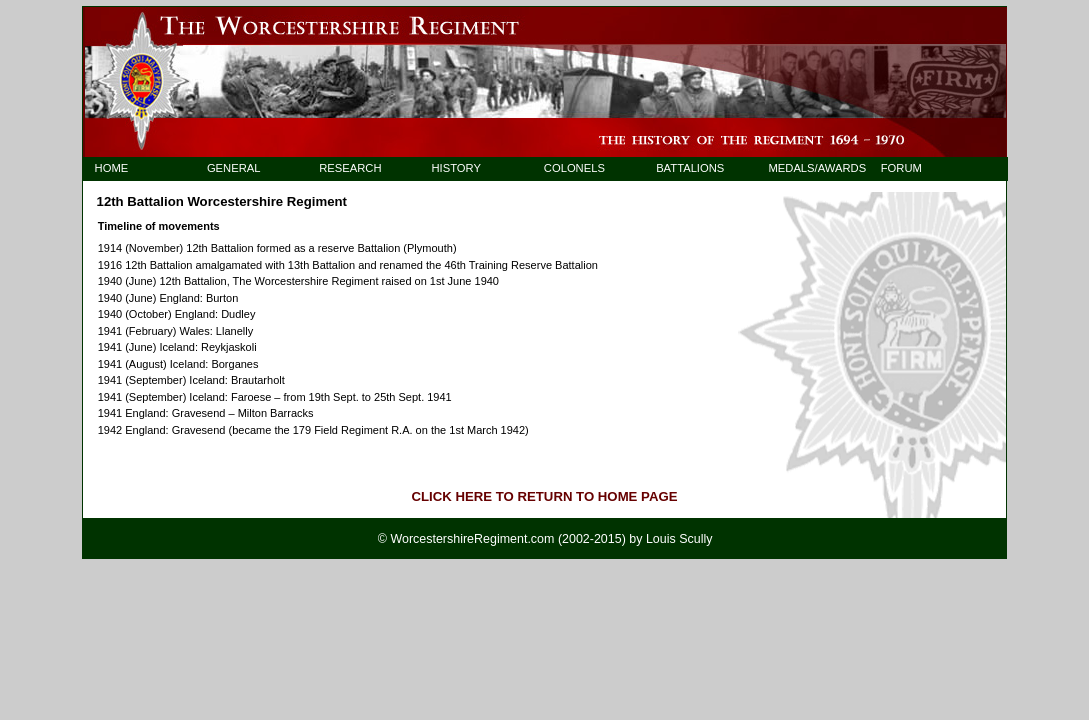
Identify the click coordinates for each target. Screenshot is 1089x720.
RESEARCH (350, 168)
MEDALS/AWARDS (807, 168)
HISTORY (456, 168)
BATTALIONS (690, 168)
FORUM (901, 168)
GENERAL (234, 168)
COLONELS (574, 168)
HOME (112, 168)
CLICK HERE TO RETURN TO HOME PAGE (545, 496)
